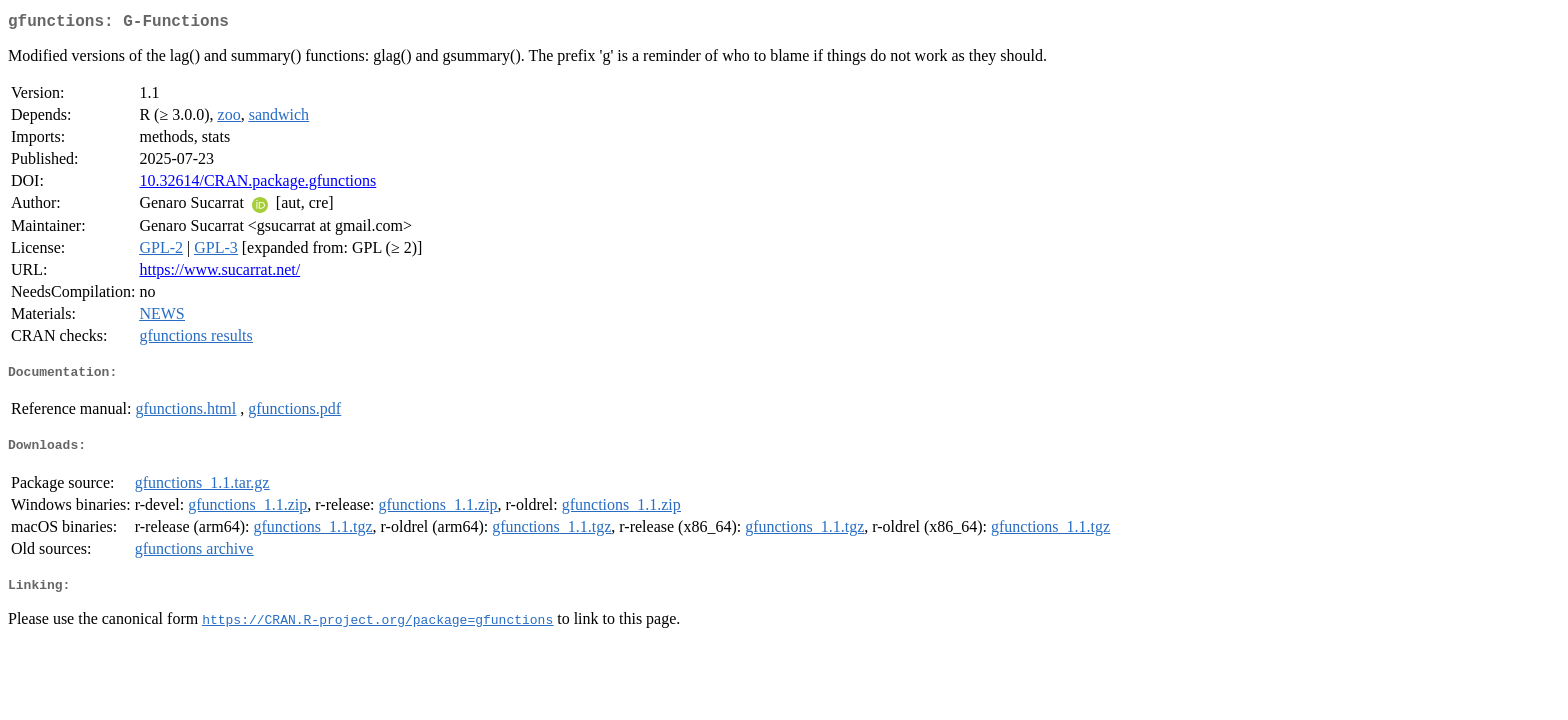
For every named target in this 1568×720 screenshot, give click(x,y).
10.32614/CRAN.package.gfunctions (257, 184)
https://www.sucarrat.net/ (219, 273)
